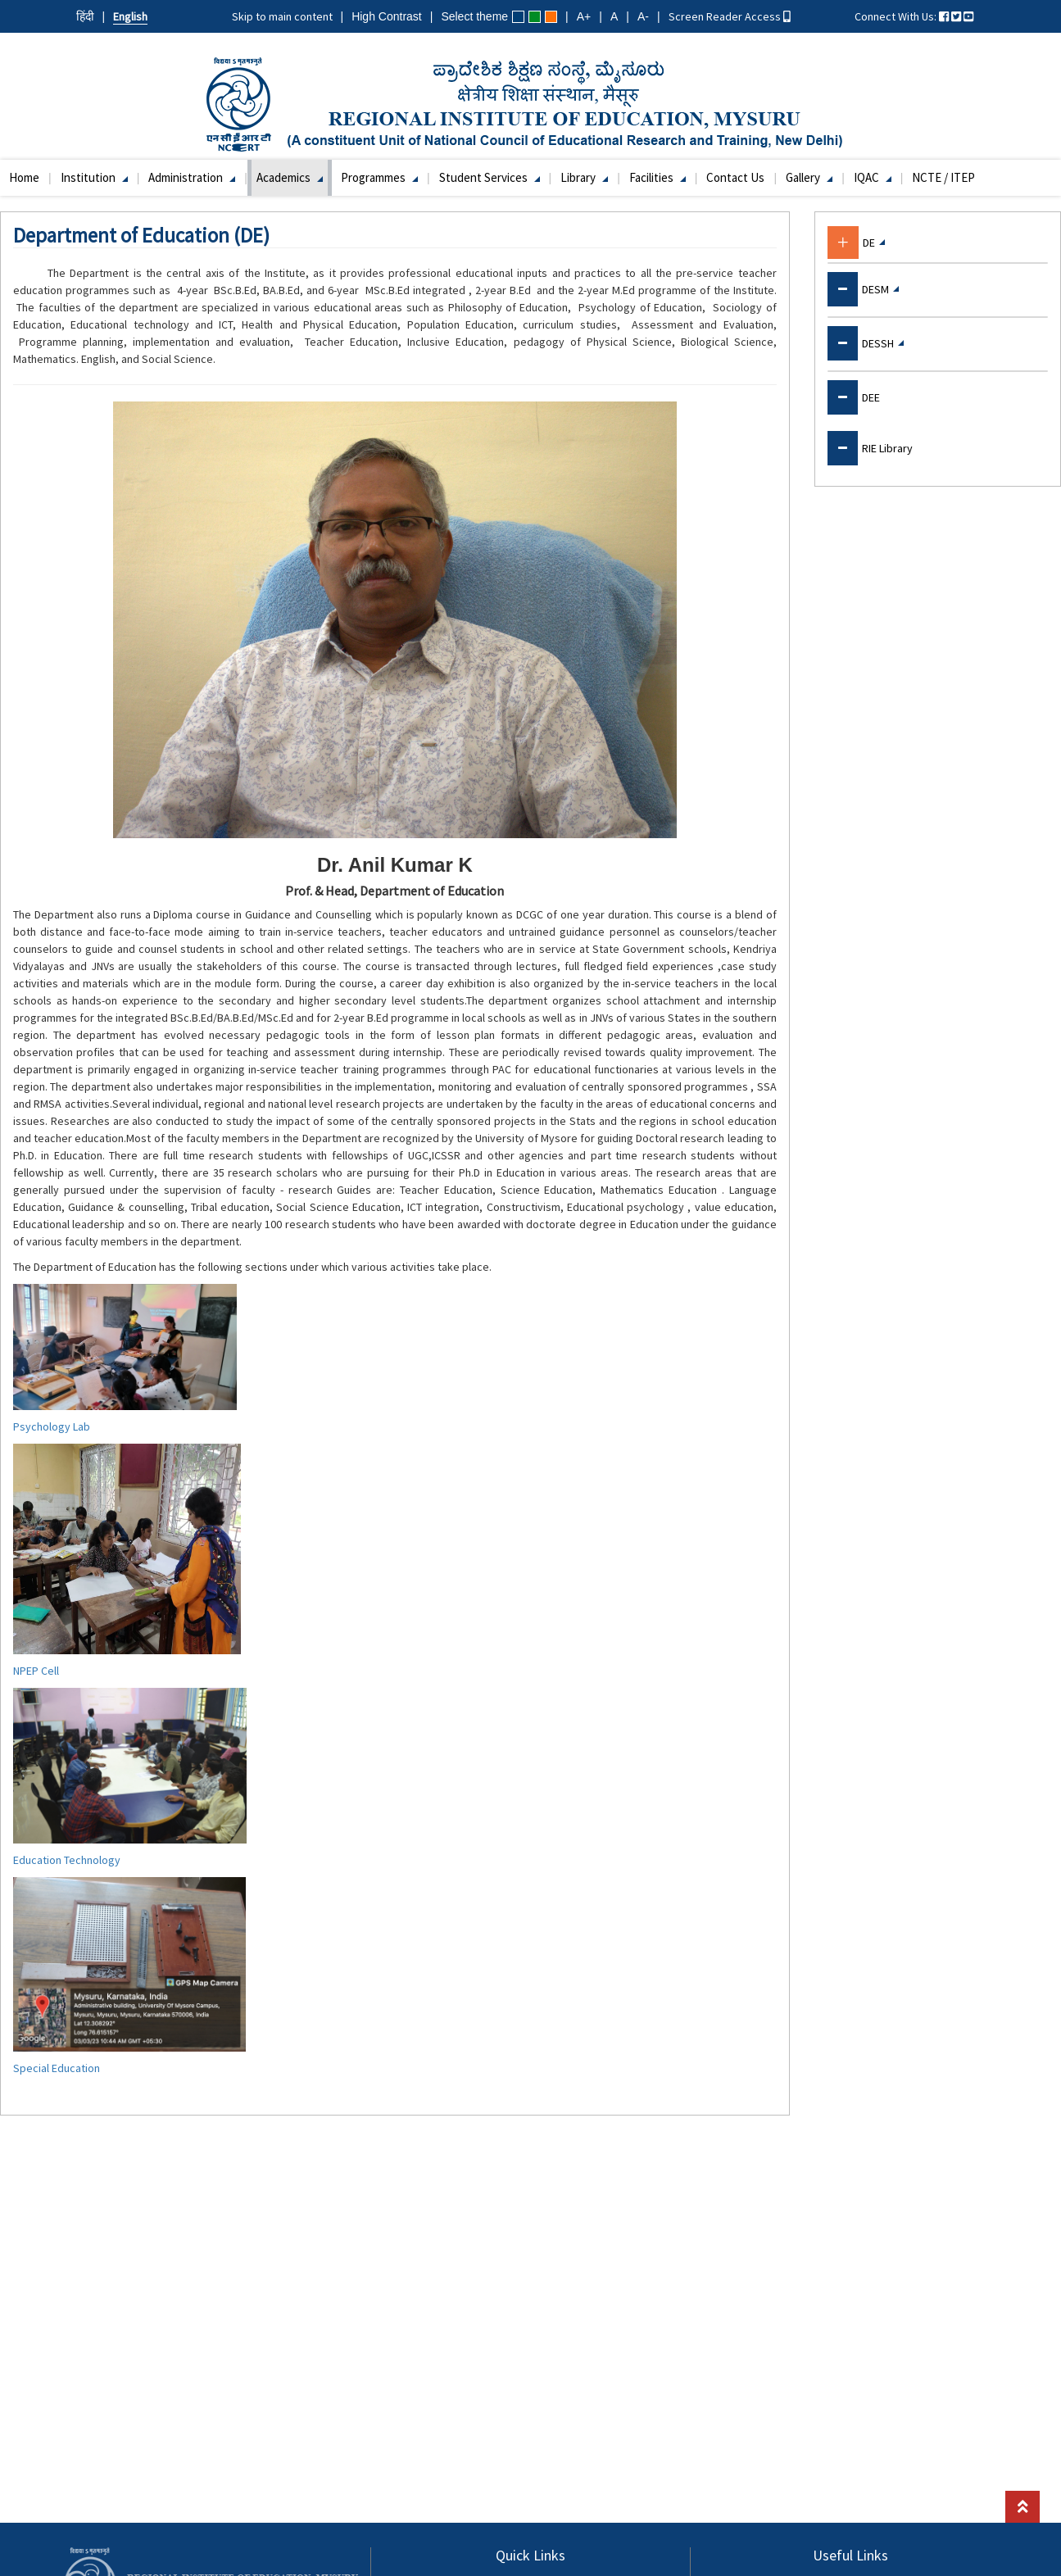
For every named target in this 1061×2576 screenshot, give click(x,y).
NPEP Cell (36, 1670)
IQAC (872, 177)
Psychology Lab (51, 1426)
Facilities (657, 177)
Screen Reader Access (730, 16)
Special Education (56, 2068)
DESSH (883, 343)
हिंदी (85, 16)
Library (584, 177)
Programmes (379, 177)
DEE (871, 397)
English (130, 16)
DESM (880, 289)
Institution (94, 177)
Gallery (809, 177)
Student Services (489, 177)
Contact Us (735, 177)
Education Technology (66, 1860)
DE (874, 242)
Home (24, 177)
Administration (191, 177)
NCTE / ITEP (943, 177)
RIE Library (887, 448)
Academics (289, 177)
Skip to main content (282, 16)
